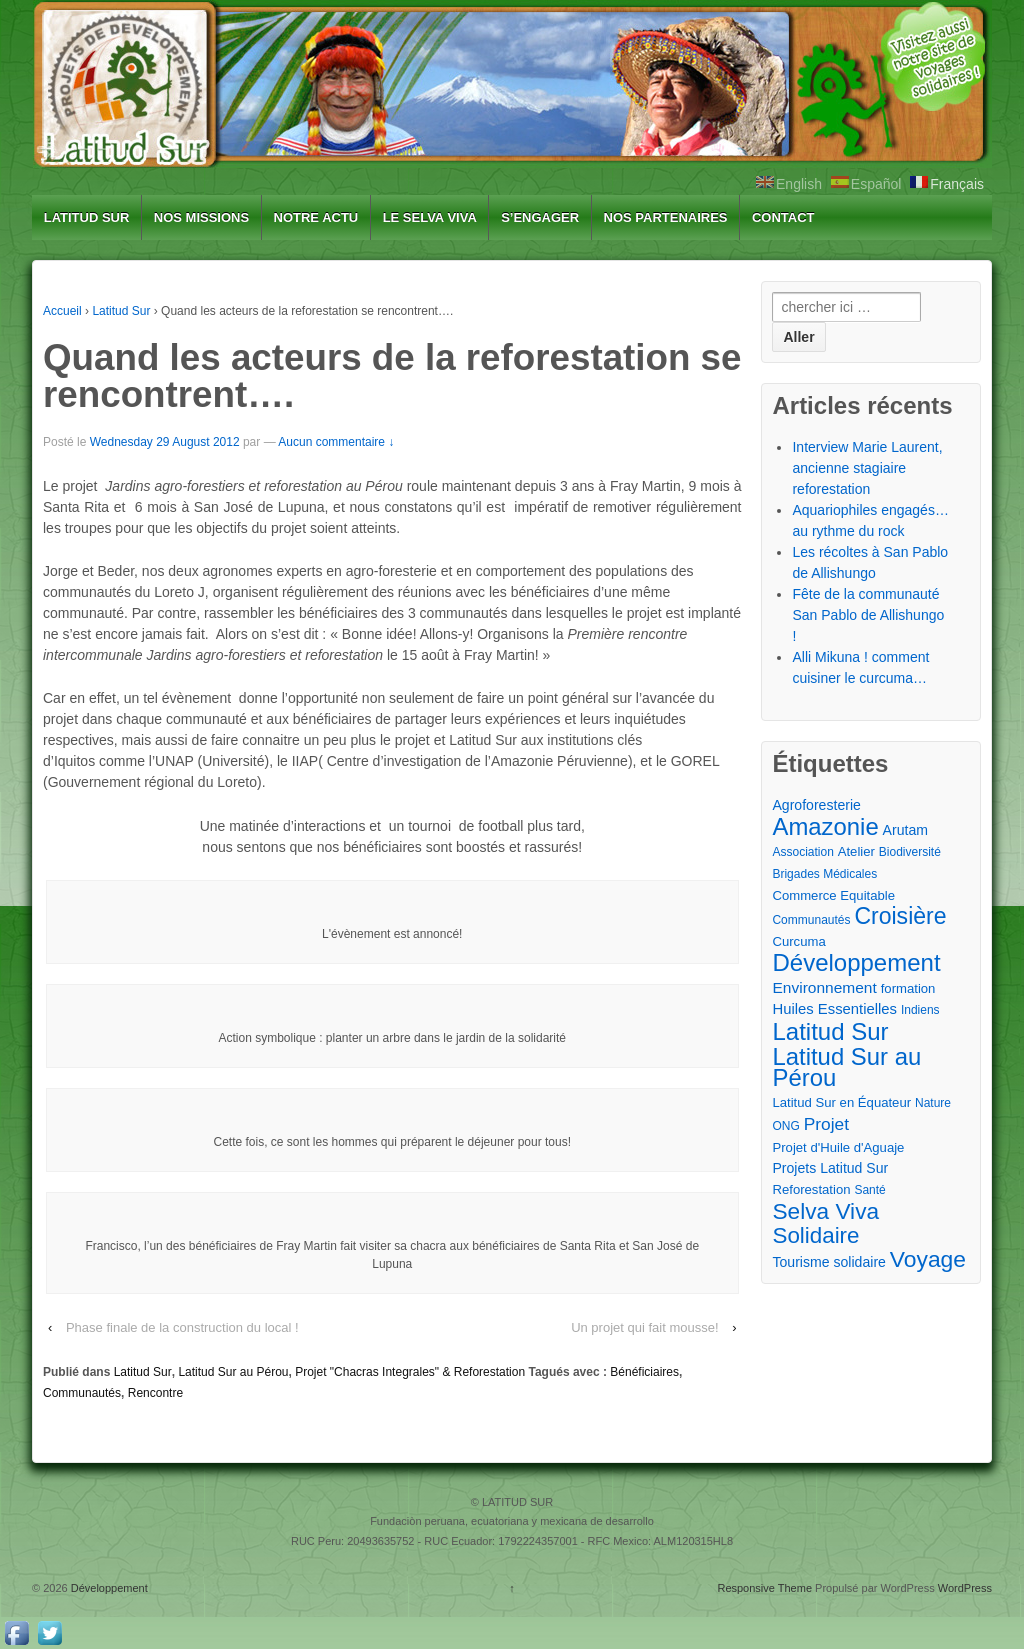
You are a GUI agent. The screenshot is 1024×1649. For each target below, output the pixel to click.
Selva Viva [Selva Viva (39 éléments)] (825, 1211)
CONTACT (783, 217)
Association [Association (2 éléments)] (802, 852)
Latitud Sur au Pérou (233, 1372)
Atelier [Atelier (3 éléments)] (856, 851)
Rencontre (155, 1393)
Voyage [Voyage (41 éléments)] (928, 1259)
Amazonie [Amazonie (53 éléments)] (825, 826)
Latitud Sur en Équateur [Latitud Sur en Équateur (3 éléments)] (841, 1102)
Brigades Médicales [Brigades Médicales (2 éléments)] (824, 874)
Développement (108, 1588)
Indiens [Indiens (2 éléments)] (920, 1010)
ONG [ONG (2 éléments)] (785, 1126)
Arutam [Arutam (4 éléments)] (905, 830)
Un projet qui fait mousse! (644, 1327)
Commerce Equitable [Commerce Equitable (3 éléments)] (833, 895)
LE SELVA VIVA (430, 217)
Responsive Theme (764, 1588)
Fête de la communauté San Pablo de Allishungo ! (868, 615)
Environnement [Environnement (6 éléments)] (824, 987)
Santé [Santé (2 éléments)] (869, 1190)
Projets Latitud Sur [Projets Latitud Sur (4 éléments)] (830, 1168)
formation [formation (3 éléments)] (908, 988)
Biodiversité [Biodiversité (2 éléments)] (910, 852)
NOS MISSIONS (201, 217)
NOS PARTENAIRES (666, 217)
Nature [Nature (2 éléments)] (933, 1103)
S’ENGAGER (540, 217)
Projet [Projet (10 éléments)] (826, 1124)
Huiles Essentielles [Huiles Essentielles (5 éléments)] (834, 1009)
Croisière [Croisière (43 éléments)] (900, 916)
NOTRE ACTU (316, 217)
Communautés (82, 1393)
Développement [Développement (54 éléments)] (856, 962)
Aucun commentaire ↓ (336, 442)
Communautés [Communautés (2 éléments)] (811, 920)
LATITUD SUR (87, 217)
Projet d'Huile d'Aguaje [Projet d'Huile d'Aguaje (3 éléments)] (838, 1147)
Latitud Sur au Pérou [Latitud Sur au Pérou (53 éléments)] (846, 1067)
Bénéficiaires (644, 1372)
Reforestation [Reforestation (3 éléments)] (811, 1189)
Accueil (62, 311)
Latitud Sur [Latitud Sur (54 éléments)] (830, 1031)
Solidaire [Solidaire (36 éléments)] (815, 1235)
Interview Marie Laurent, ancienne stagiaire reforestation (867, 468)
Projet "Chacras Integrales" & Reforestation (410, 1372)
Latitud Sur (121, 311)
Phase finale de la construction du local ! (182, 1327)
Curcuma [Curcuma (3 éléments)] (798, 941)
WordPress (965, 1588)
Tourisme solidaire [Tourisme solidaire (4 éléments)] (828, 1262)
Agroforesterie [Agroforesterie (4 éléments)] (816, 805)
